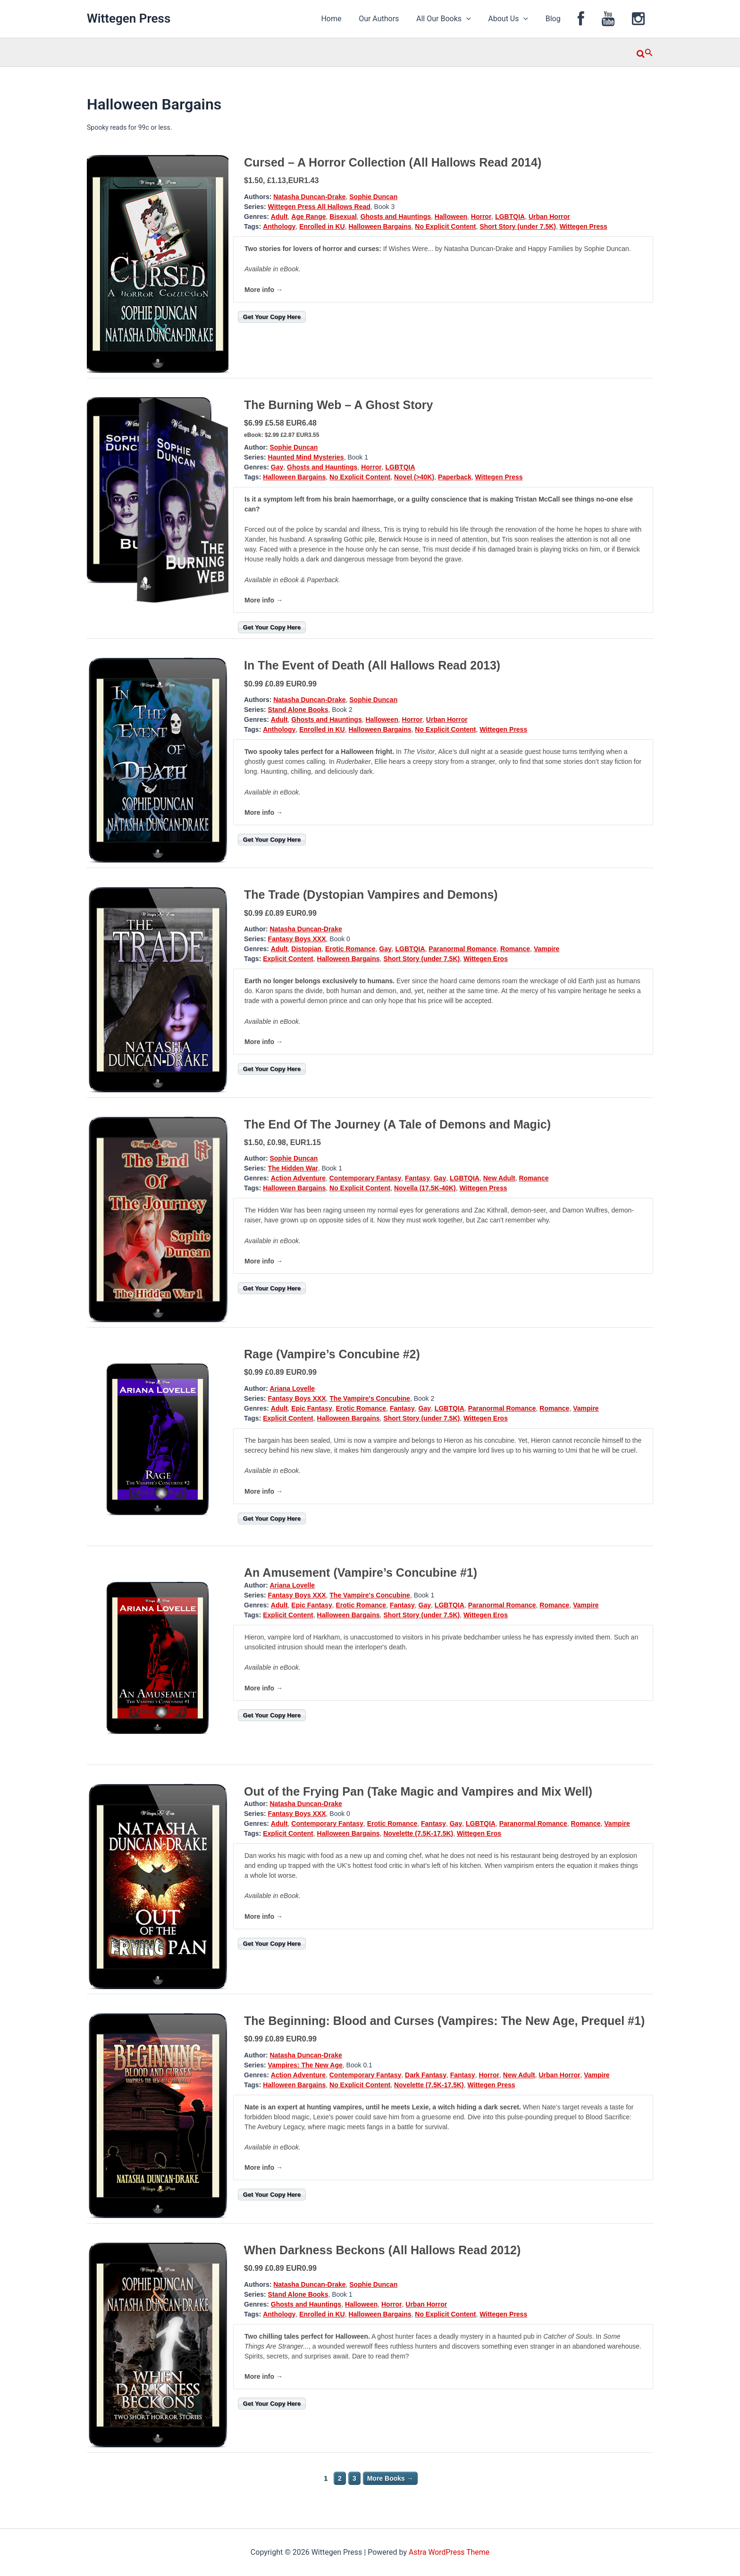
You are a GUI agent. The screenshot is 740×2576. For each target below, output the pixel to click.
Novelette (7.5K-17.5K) (418, 1833)
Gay (277, 467)
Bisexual (343, 216)
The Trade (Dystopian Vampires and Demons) (371, 894)
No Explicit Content (445, 226)
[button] (645, 52)
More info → (263, 289)
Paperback (454, 477)
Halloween (451, 216)
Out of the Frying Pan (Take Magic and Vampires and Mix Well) (418, 1791)
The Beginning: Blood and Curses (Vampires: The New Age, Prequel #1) (444, 2020)
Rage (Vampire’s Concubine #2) (332, 1354)
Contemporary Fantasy (365, 1178)
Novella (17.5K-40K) (425, 1188)
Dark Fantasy (425, 2075)
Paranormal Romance (462, 949)
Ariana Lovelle (292, 1388)
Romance (515, 949)
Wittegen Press (128, 18)
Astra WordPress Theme (448, 2552)
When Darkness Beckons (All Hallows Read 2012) (382, 2250)
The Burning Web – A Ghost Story (338, 404)
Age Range (308, 216)
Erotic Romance (350, 949)
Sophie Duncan (373, 197)
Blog (560, 18)
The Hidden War (293, 1168)
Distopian (306, 949)
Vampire (546, 949)
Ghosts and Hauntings (396, 216)
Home (347, 18)
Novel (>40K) (414, 477)
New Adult (499, 1178)
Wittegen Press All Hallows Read (319, 206)
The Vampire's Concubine (369, 1398)
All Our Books (456, 19)
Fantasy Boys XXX (297, 939)
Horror (481, 216)
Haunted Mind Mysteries (306, 457)
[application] (478, 19)
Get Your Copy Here (272, 316)
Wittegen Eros (485, 958)
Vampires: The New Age (305, 2065)
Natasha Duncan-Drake (309, 197)
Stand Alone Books (298, 709)
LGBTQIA (510, 216)
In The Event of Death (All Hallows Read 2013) (372, 665)
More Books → (390, 2478)
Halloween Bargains (379, 226)
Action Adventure (298, 1178)
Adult (279, 216)
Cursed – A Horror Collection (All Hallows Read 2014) (392, 162)
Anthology (279, 226)
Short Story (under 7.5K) (517, 226)
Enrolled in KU (322, 226)
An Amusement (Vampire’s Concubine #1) (360, 1572)
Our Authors (393, 18)
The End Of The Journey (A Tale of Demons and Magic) (397, 1124)
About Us (518, 19)
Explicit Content (288, 958)
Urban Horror (549, 216)
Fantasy (417, 1178)
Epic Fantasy (311, 1408)
